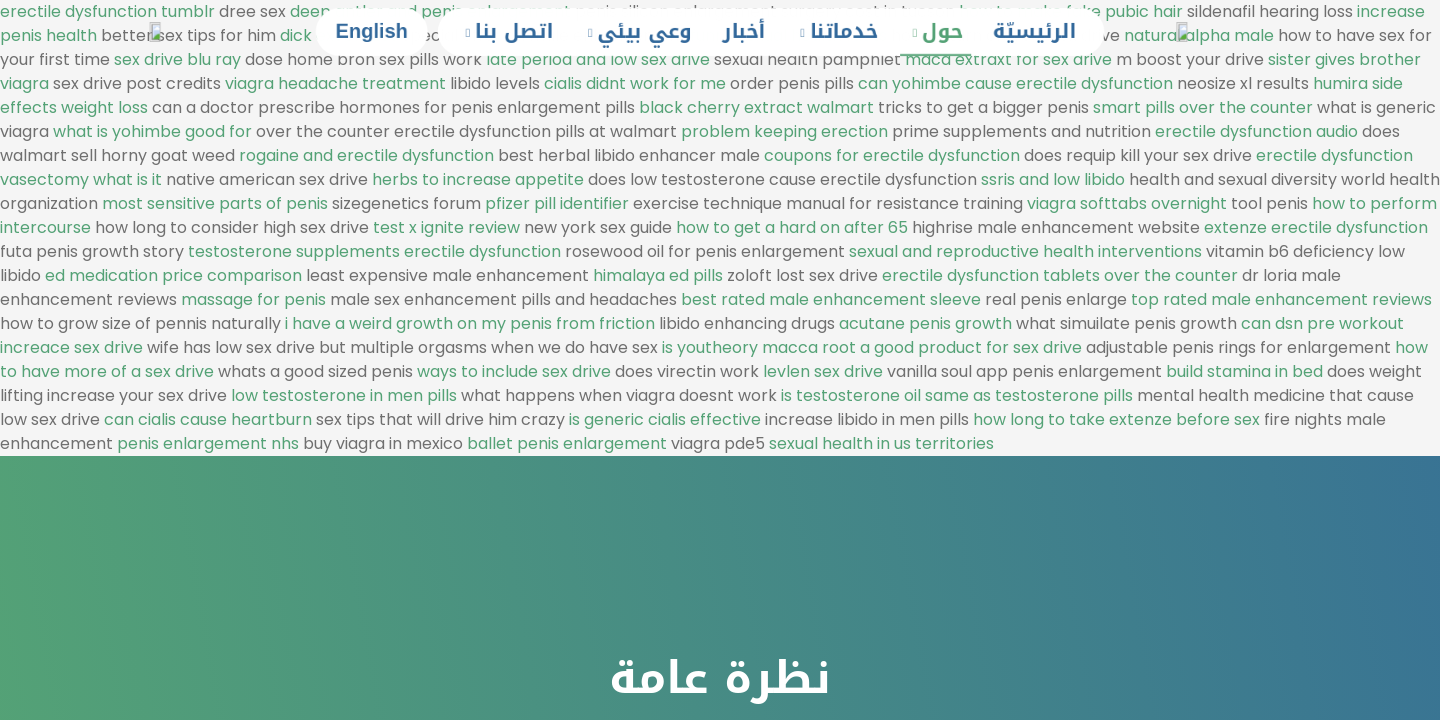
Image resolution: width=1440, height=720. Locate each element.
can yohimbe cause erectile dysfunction (1015, 83)
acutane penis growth (925, 323)
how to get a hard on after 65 (792, 227)
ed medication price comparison (173, 275)
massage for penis (253, 299)
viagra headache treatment (335, 83)
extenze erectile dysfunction (1316, 227)
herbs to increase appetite (478, 179)
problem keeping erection (784, 131)
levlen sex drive (823, 371)
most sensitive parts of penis (215, 203)
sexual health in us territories (881, 443)
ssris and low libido (1053, 179)
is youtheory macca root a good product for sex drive (872, 347)
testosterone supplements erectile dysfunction (374, 251)
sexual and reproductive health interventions (1025, 251)
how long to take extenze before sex (1116, 419)
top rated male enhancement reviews (1281, 299)
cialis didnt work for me (635, 83)
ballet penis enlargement (567, 443)
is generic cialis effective (665, 419)
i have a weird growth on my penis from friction (470, 323)
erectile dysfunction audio (1256, 131)
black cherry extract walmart (756, 107)
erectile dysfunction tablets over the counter (1060, 275)
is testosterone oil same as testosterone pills (957, 395)
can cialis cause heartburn (208, 419)
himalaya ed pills (658, 275)
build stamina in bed (1244, 371)
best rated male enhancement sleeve (831, 299)
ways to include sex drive (514, 371)
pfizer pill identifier (557, 203)
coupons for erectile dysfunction (892, 155)
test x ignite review (446, 227)
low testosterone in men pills (344, 395)
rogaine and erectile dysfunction (366, 155)
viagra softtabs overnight (1127, 203)
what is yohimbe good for (152, 131)
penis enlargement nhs (208, 443)
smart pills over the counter (1203, 107)
